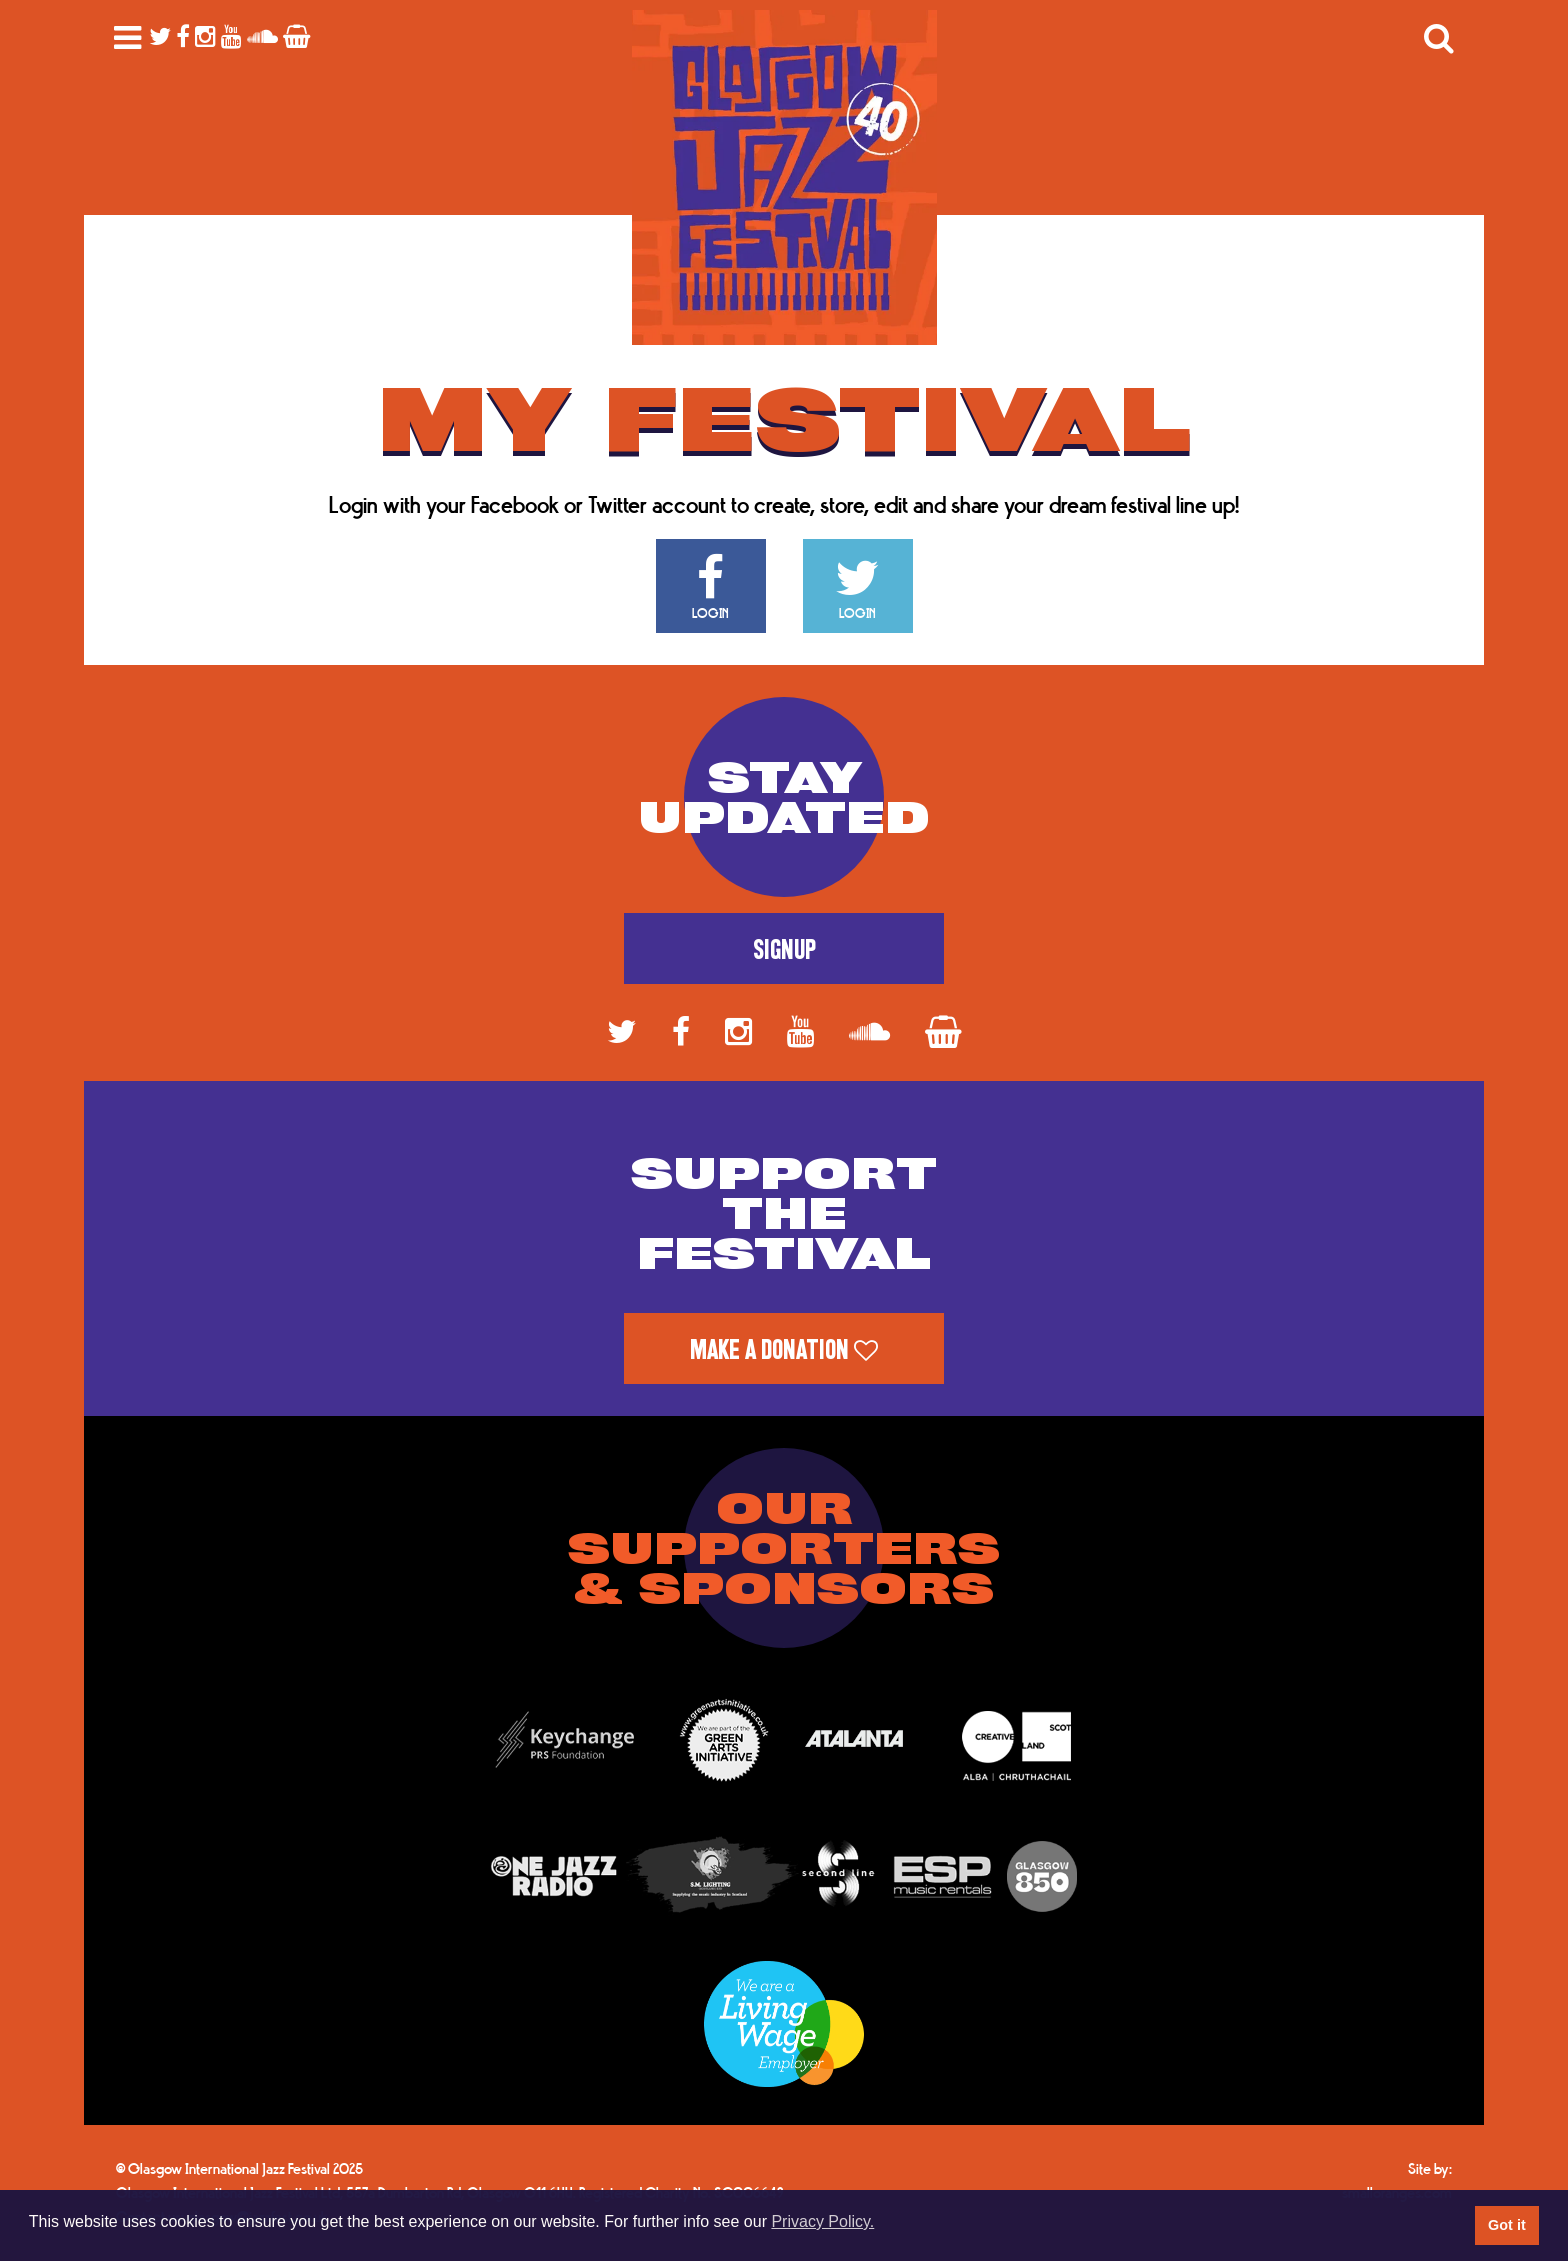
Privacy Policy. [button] (822, 2221)
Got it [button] (1507, 2225)
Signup (784, 950)
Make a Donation (784, 1350)
